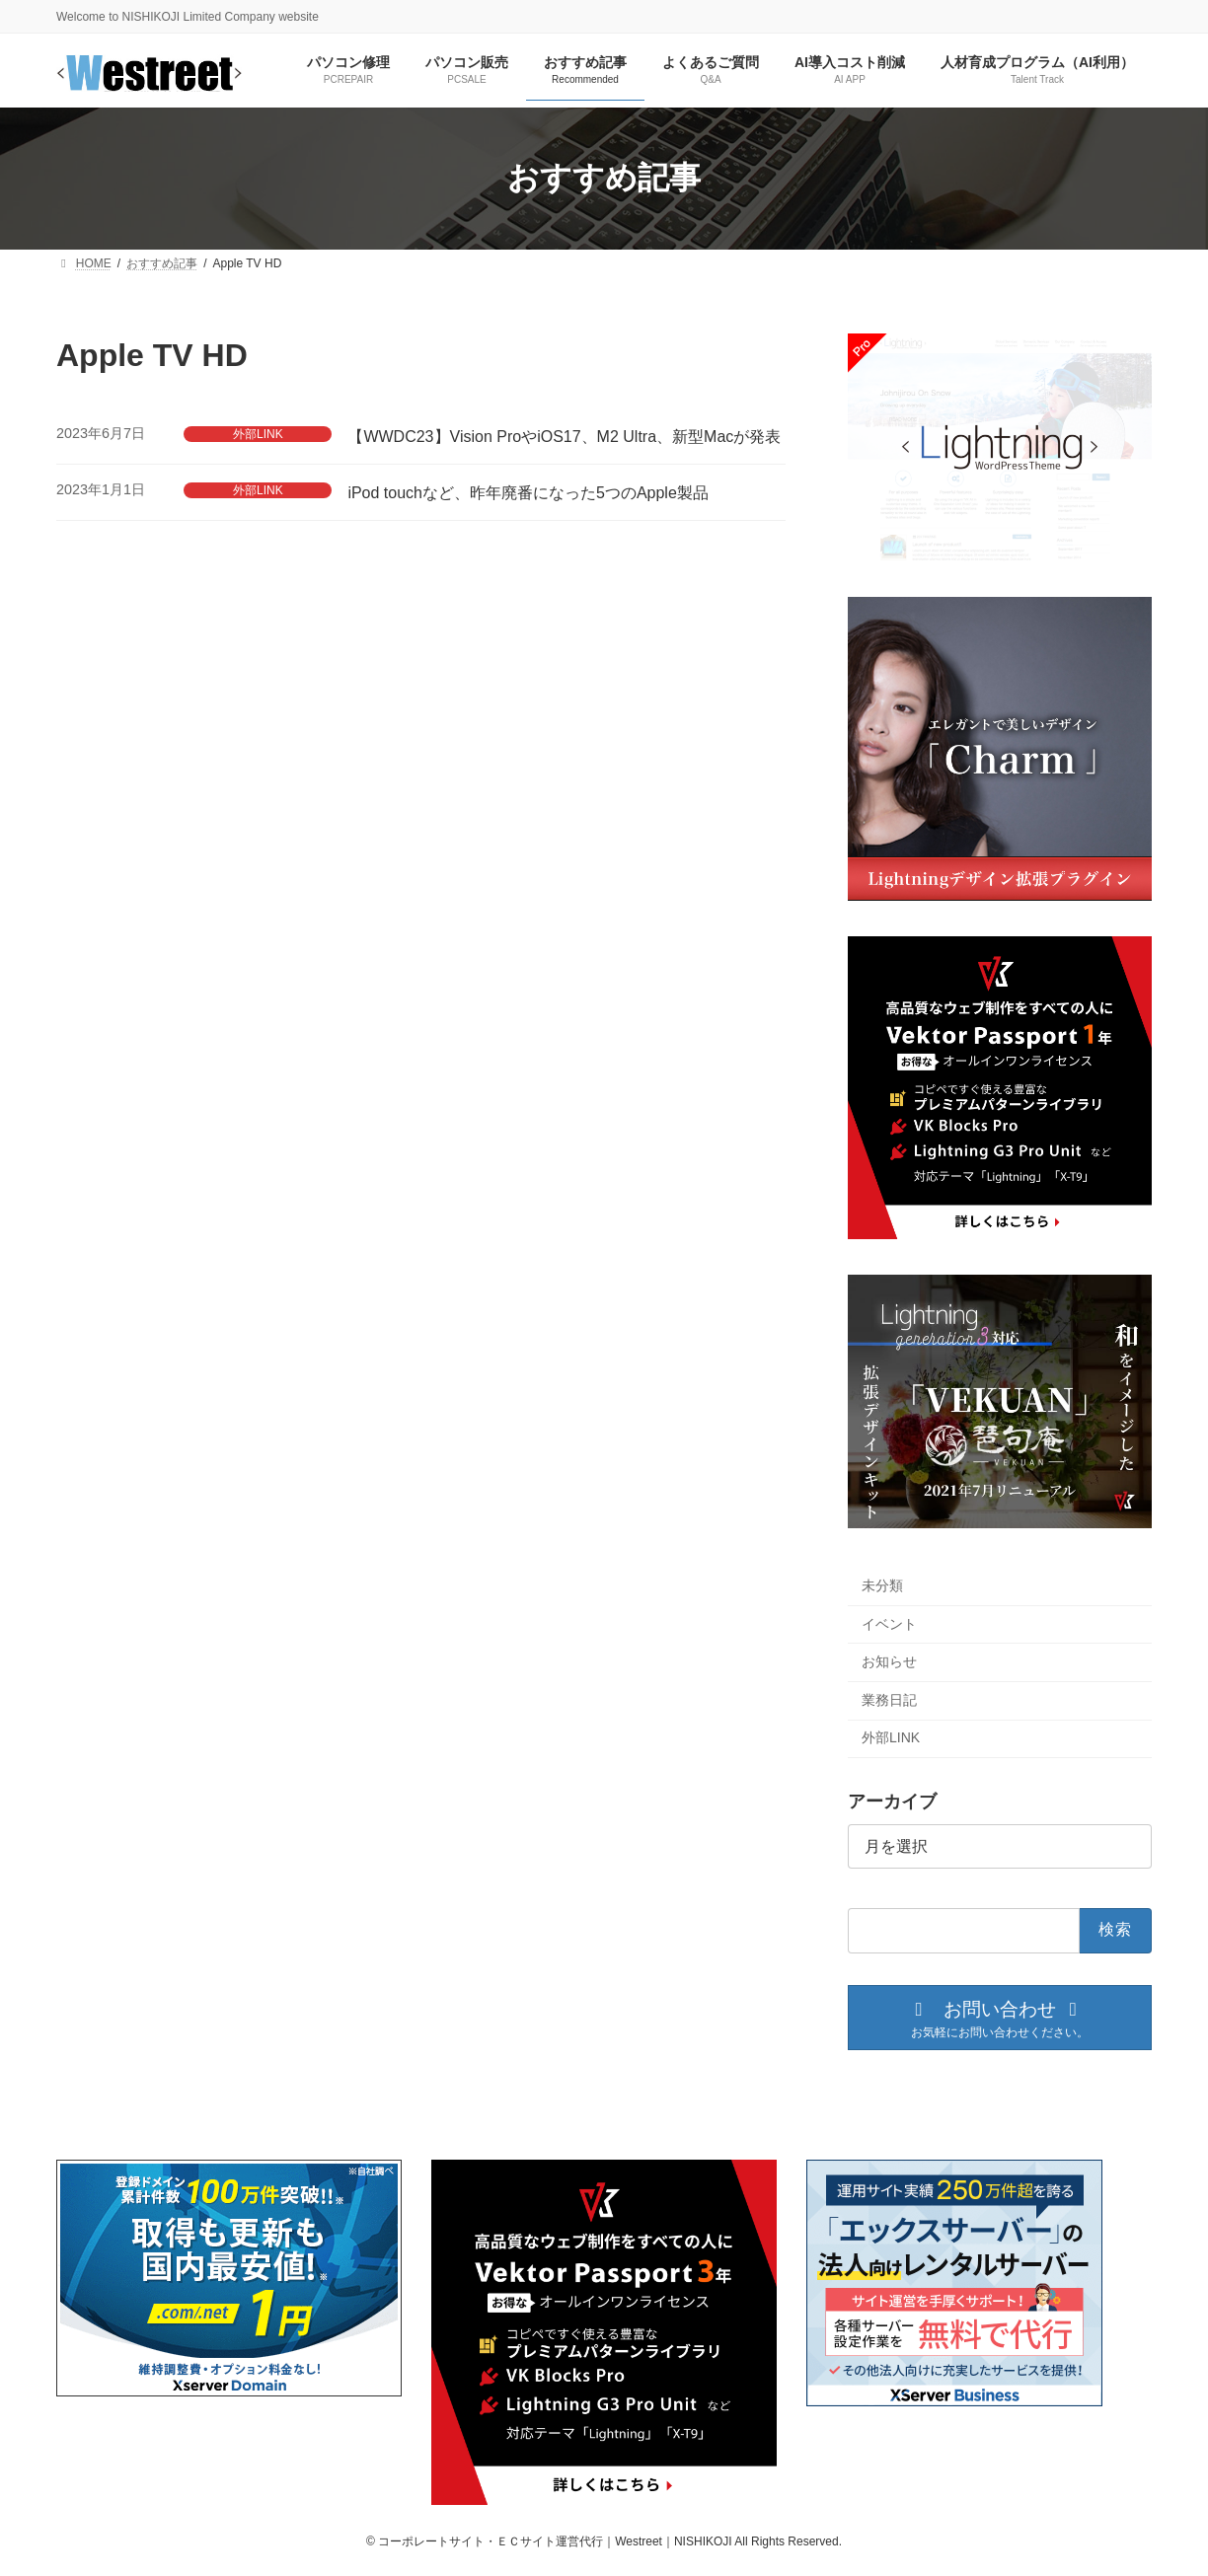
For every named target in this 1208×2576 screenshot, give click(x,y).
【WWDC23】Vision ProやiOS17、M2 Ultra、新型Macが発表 (564, 436)
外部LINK (258, 434)
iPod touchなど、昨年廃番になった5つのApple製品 (527, 492)
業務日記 (889, 1700)
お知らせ (889, 1661)
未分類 (882, 1585)
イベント (889, 1623)
